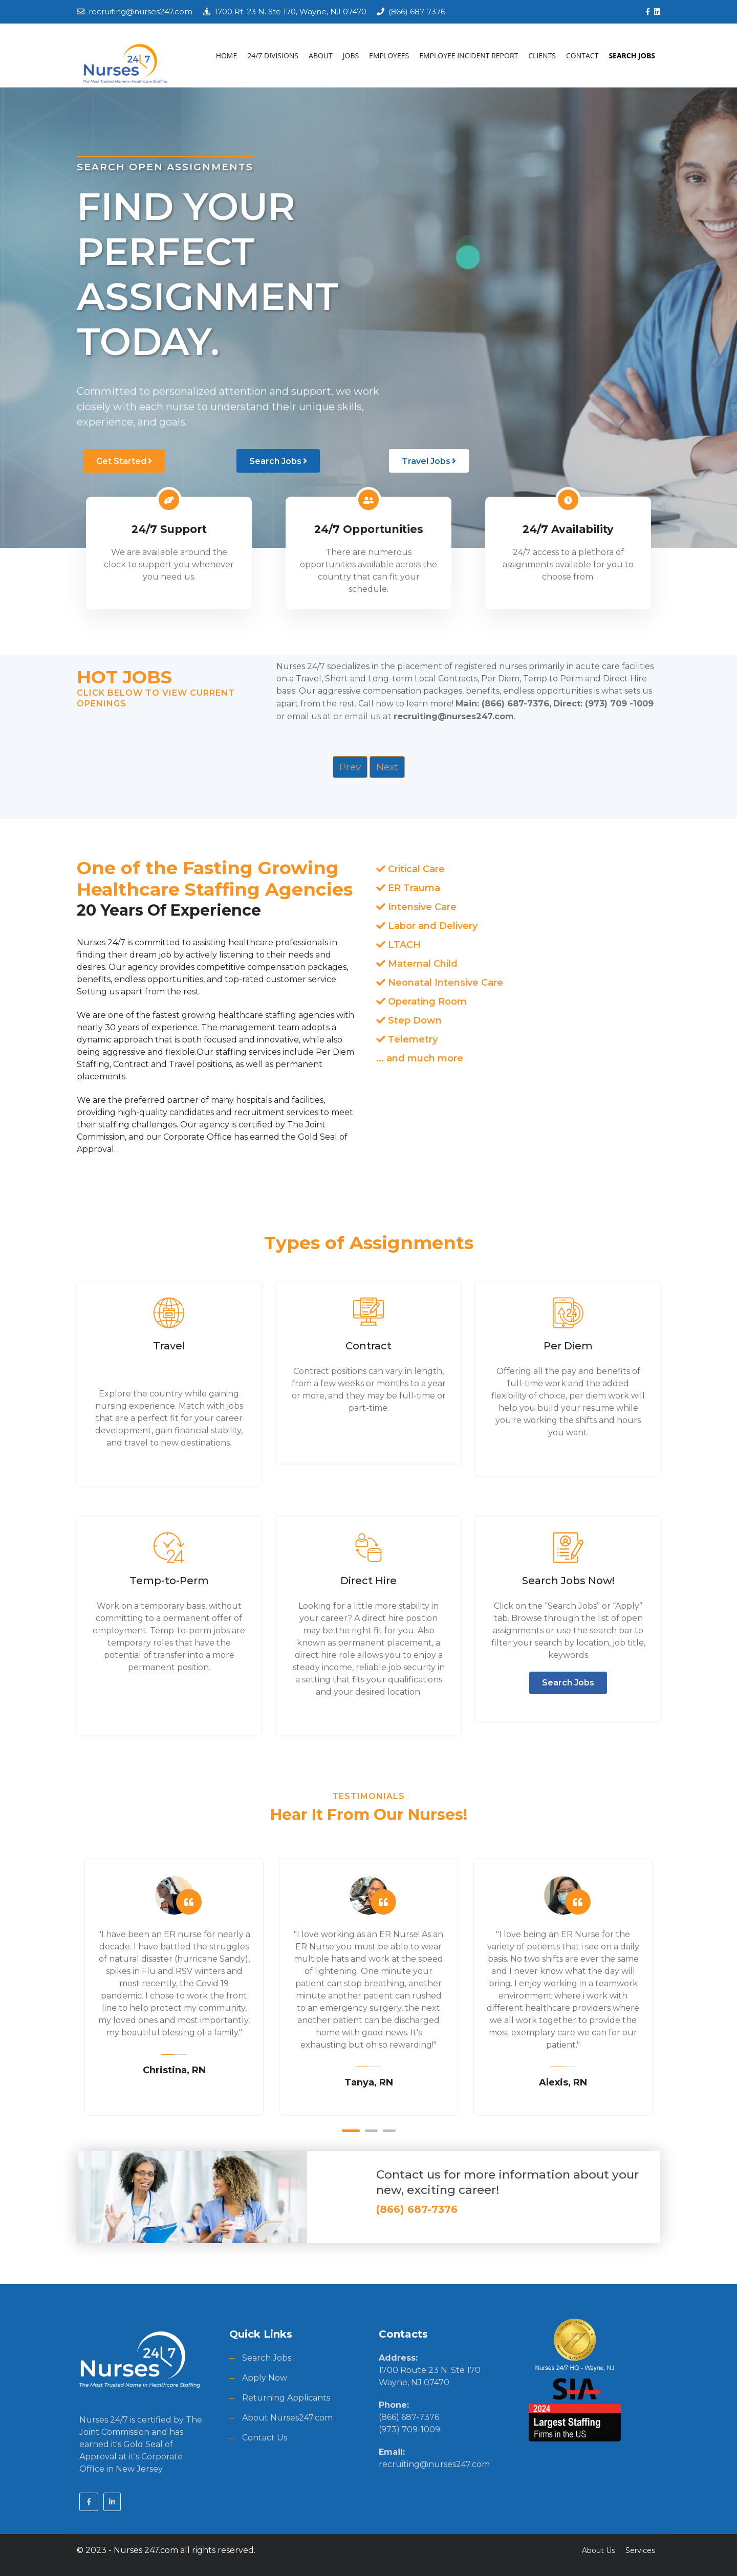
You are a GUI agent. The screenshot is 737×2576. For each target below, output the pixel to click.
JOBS (351, 55)
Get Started (124, 461)
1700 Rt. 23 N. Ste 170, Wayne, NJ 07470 (290, 11)
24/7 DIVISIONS (272, 55)
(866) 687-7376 (416, 11)
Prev (350, 766)
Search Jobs (278, 461)
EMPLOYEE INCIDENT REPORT (468, 55)
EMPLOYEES (389, 55)
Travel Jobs (429, 461)
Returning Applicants (286, 2397)
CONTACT (582, 55)
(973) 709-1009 (409, 2428)
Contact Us (264, 2436)
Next (387, 766)
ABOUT (321, 55)
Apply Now (264, 2377)
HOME (226, 55)
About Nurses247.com (287, 2417)
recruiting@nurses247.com (140, 11)
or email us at (420, 715)
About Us (598, 2549)
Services (640, 2549)
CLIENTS (542, 55)
